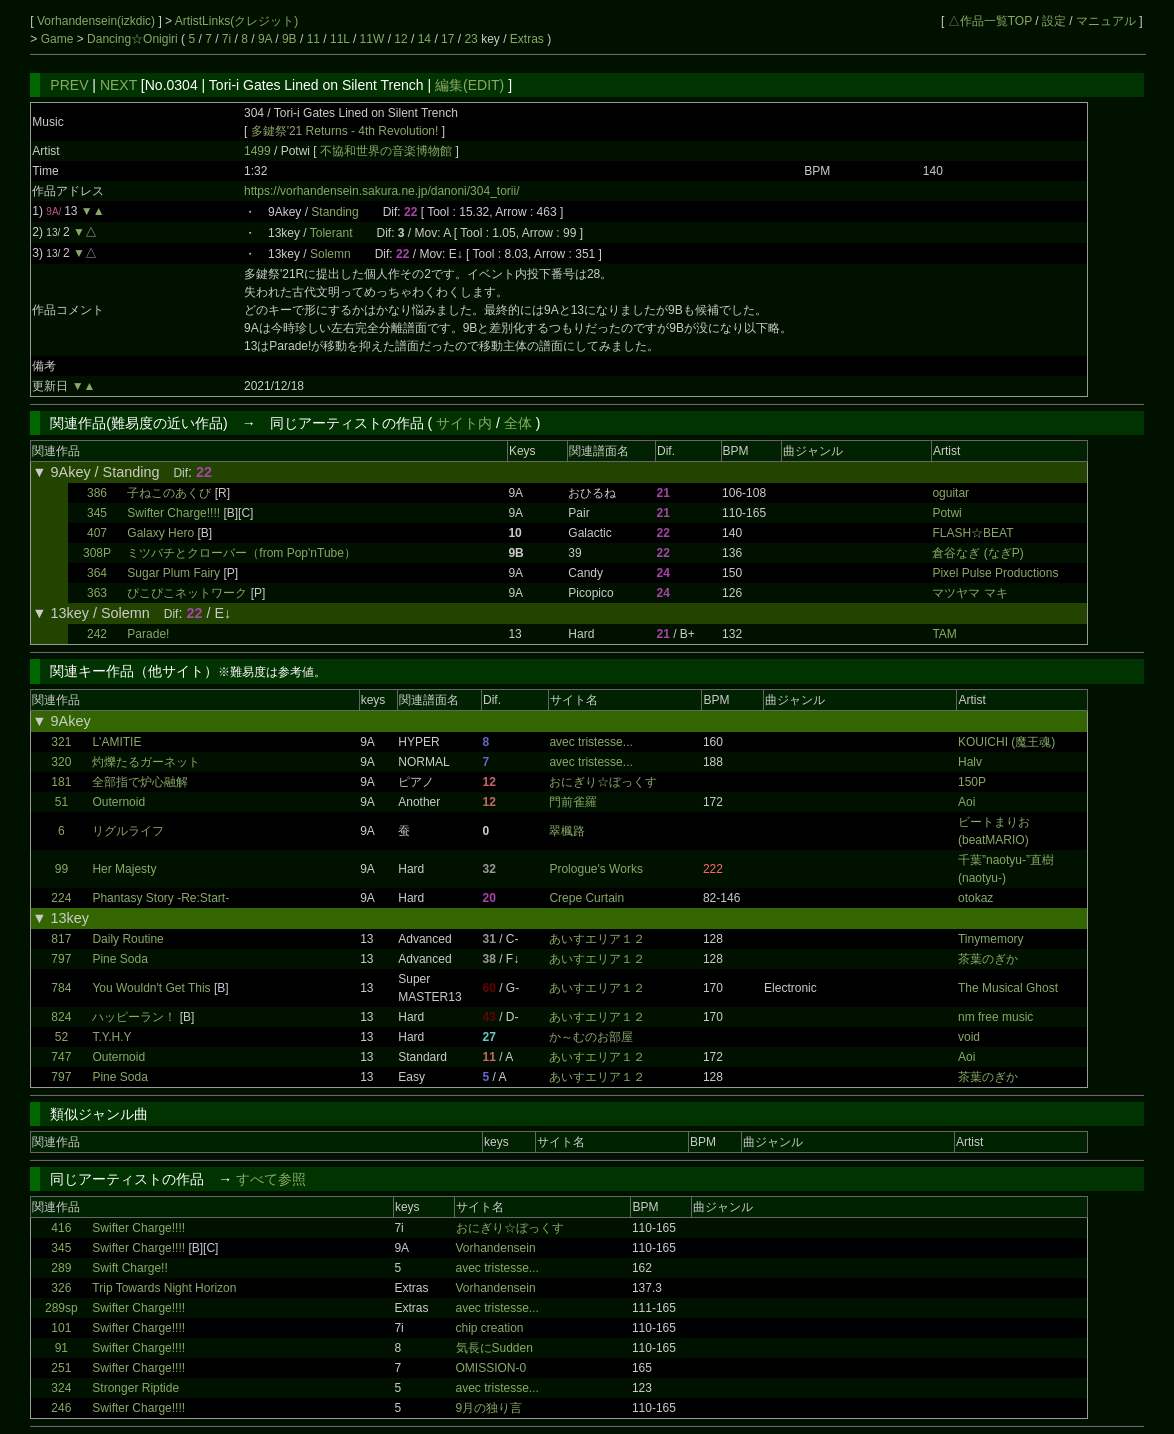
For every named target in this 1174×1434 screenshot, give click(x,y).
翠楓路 (567, 831)
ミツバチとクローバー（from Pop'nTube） (241, 553)
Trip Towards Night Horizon (164, 1288)
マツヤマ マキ (969, 593)
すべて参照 (271, 1179)
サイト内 (464, 423)
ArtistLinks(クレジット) (236, 21)
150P (972, 782)
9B (289, 39)
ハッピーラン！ (134, 1017)
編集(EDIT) (469, 85)
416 (61, 1228)
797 (61, 959)
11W (372, 39)
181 (61, 782)
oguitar (950, 493)
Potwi (946, 513)
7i (226, 39)
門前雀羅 (573, 802)
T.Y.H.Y (111, 1037)
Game (59, 39)
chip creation (490, 1328)
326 (61, 1288)
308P (97, 553)
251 (61, 1368)
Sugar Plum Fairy (173, 573)
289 (61, 1268)
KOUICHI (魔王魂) (1006, 742)
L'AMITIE (116, 742)
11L (340, 39)
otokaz (975, 898)
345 (97, 513)
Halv (970, 762)
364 (97, 573)
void (969, 1037)
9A (265, 39)
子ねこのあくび (169, 493)
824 (61, 1017)
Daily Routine (127, 939)
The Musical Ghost (1008, 988)
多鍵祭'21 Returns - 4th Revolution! (345, 131)
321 (61, 742)
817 (61, 939)
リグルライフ (128, 831)
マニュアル (1106, 21)
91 (61, 1348)
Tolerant (331, 233)
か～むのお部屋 (591, 1037)
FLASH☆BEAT (972, 533)
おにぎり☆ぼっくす (603, 782)
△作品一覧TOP (990, 21)
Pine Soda (119, 959)
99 (61, 869)
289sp (61, 1308)
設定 (1054, 21)
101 (61, 1328)
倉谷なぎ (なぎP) (977, 553)
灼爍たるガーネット (146, 762)
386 (97, 493)
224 (61, 898)
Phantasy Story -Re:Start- (160, 898)
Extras (527, 39)
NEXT (118, 85)
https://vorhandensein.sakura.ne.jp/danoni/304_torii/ (382, 191)
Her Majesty (124, 869)
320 (61, 762)
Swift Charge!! (129, 1268)
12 (400, 39)
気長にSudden (494, 1348)
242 (97, 634)
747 (61, 1057)
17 (447, 39)
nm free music (995, 1017)
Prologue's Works (595, 869)
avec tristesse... (590, 742)
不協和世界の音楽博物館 (387, 151)
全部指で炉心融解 (140, 782)
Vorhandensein (496, 1248)
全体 (518, 423)
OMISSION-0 (491, 1368)
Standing (334, 212)
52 (61, 1037)
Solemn (330, 254)
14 (424, 39)
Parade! (148, 634)
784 (61, 988)
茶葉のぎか (988, 959)
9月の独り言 (489, 1408)
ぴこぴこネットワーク (187, 593)
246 (61, 1408)
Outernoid (118, 802)
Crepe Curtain (586, 898)
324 (61, 1388)
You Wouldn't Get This (151, 988)
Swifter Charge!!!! (173, 513)
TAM (944, 634)
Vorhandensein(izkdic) (97, 21)
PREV (69, 85)
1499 (257, 151)
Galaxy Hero (160, 533)
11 (313, 39)
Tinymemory (991, 939)
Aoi (966, 802)
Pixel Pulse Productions (995, 573)
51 (61, 802)
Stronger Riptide (135, 1388)
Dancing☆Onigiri (134, 39)
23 (470, 39)
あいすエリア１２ (597, 939)
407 (97, 533)
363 (97, 593)
